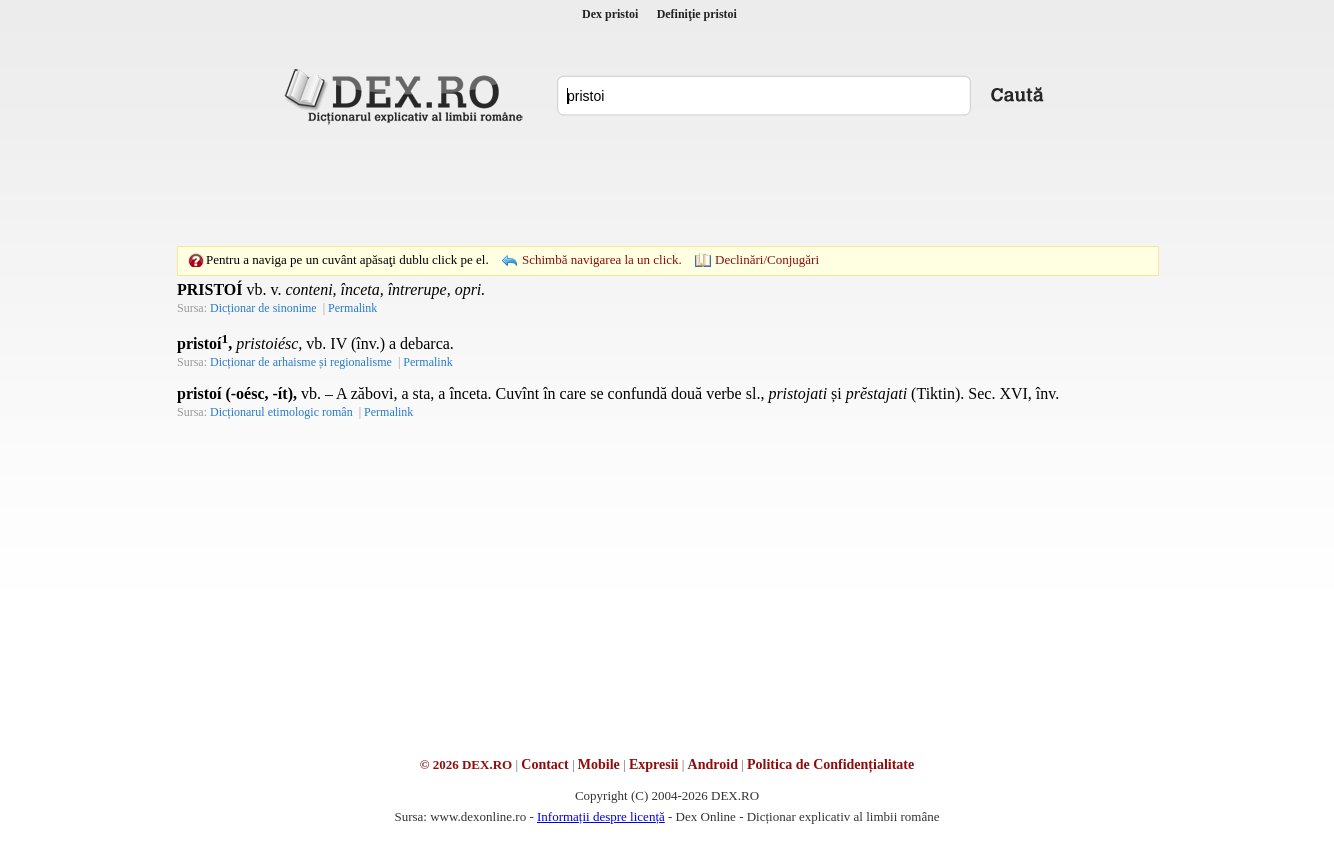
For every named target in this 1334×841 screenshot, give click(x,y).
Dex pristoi (610, 14)
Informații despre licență (601, 816)
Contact (544, 764)
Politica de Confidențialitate (830, 764)
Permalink (352, 308)
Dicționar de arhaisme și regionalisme (301, 362)
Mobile (599, 764)
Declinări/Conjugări (767, 259)
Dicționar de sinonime (263, 308)
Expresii (654, 764)
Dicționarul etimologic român (281, 412)
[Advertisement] (667, 185)
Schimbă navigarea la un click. (602, 259)
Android (713, 764)
